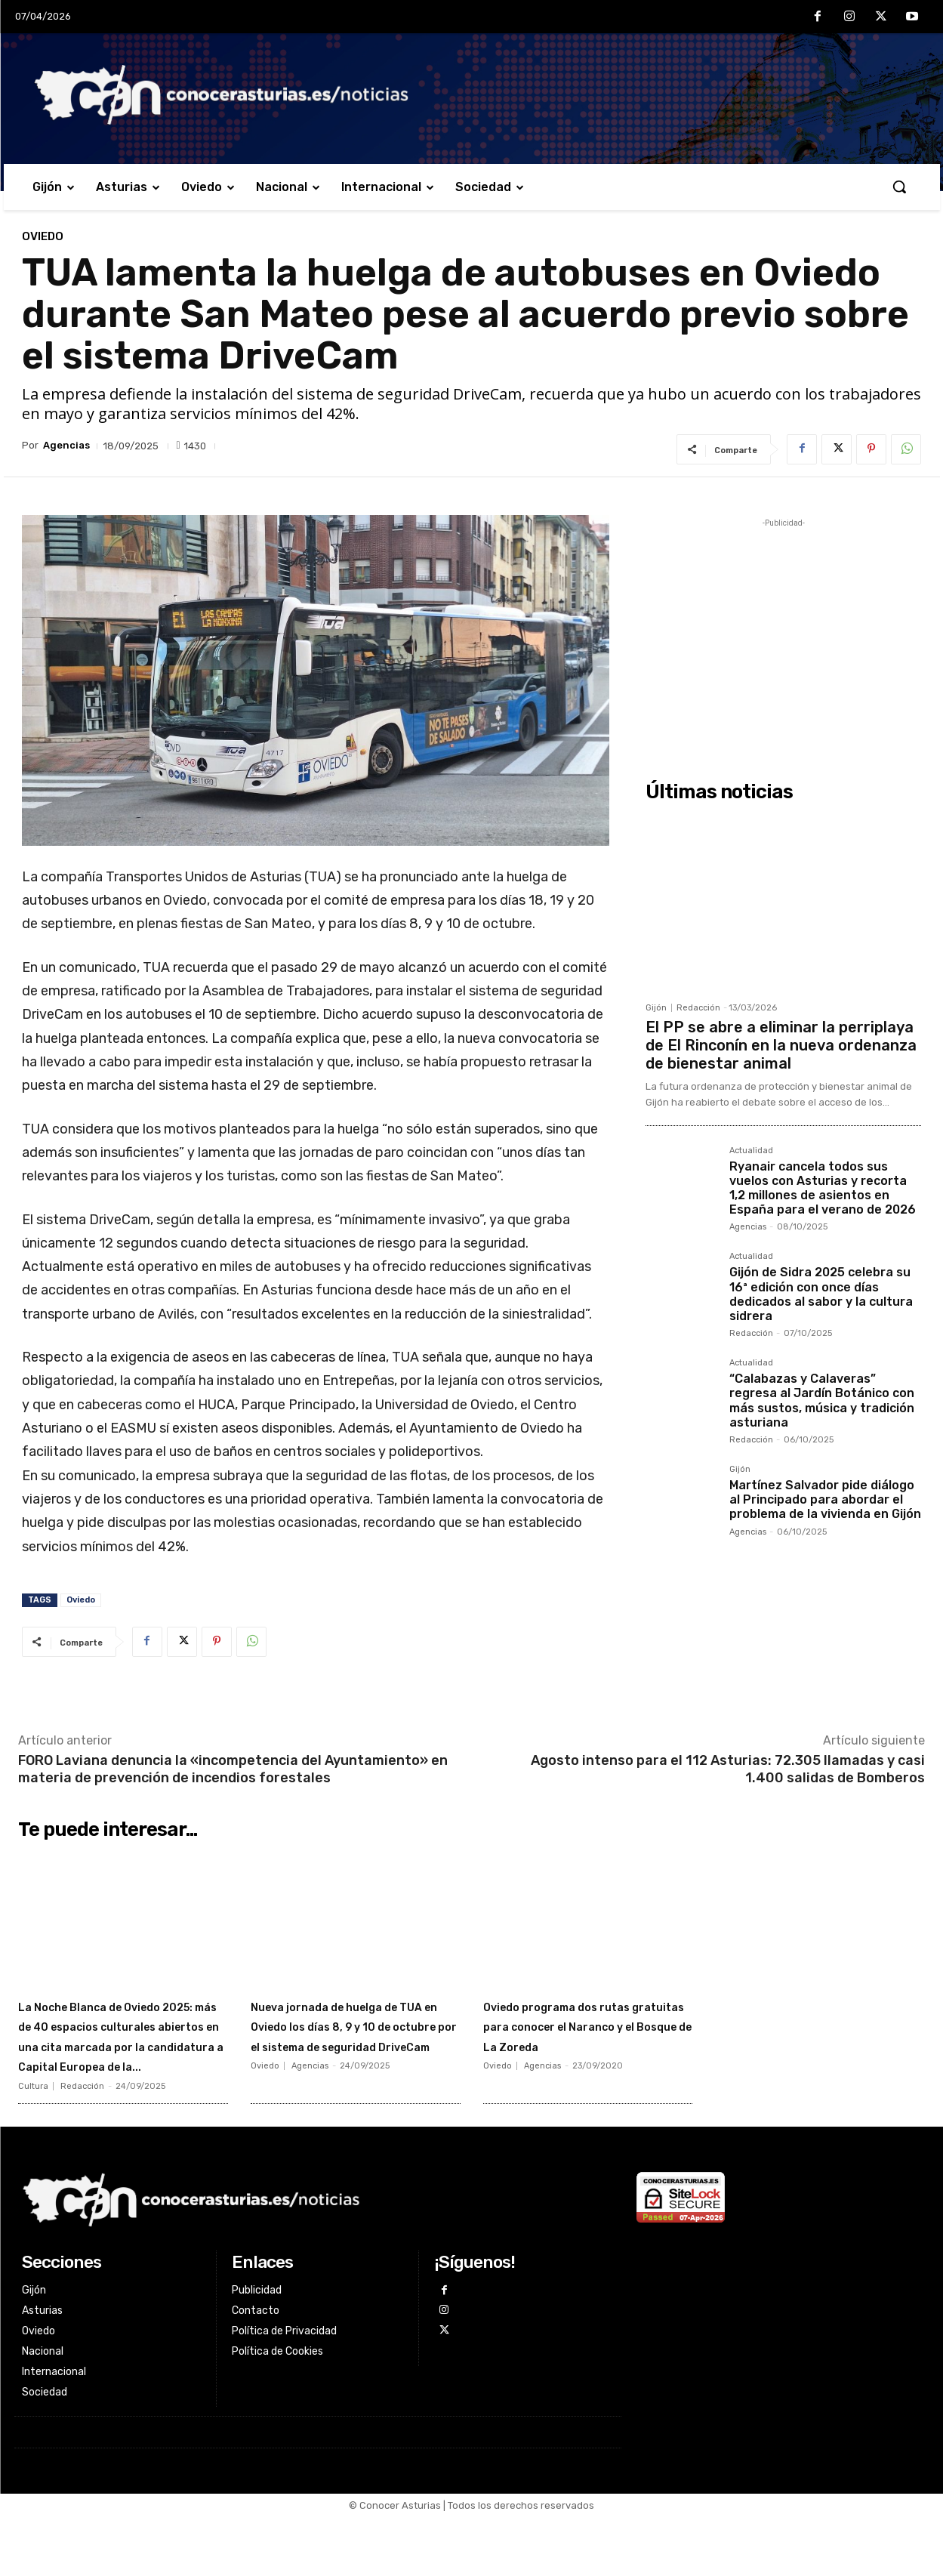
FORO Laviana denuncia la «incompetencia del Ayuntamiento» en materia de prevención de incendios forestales (233, 1769)
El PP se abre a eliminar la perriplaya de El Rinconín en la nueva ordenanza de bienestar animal (781, 1045)
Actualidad (751, 1150)
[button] (899, 186)
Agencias (66, 445)
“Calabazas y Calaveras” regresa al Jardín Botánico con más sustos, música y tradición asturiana (821, 1400)
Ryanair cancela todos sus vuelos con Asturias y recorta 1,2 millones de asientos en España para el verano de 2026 (822, 1188)
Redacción (698, 1008)
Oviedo (42, 236)
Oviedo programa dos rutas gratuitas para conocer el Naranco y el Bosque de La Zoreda (575, 2035)
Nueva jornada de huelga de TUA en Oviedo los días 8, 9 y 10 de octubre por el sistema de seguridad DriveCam (352, 2045)
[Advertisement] (783, 636)
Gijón (656, 1008)
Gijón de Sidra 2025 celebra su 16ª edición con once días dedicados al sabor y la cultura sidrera (821, 1294)
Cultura (33, 2146)
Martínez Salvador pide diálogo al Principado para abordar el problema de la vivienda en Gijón (825, 1499)
